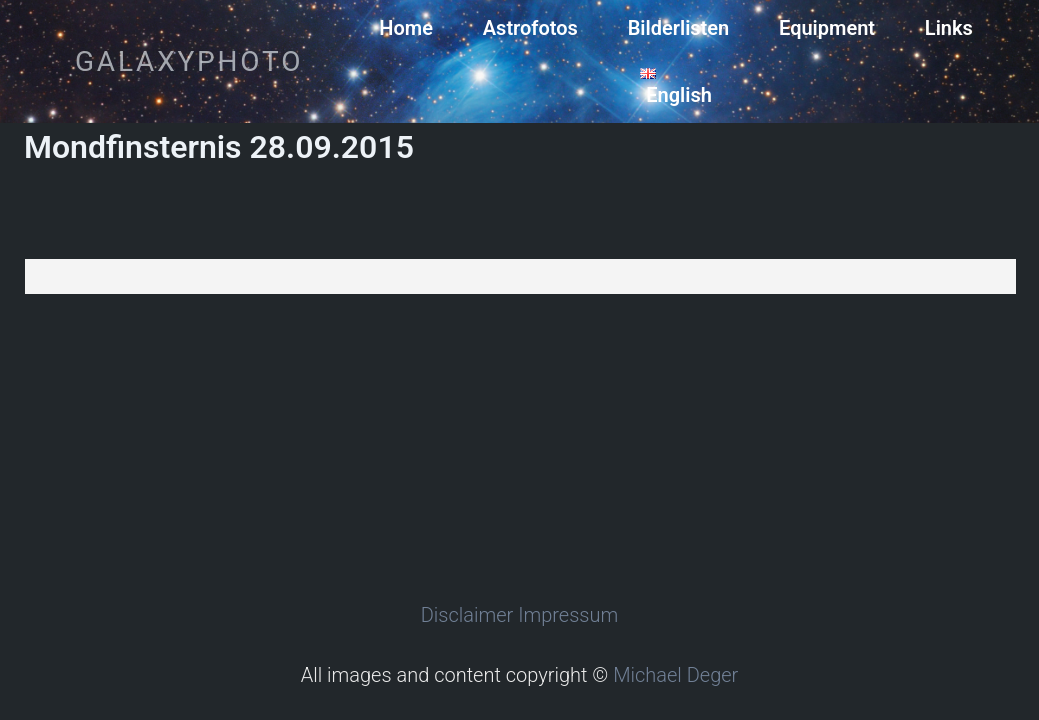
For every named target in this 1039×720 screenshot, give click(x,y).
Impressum (568, 615)
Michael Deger (675, 675)
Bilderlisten (679, 28)
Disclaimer (467, 615)
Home (406, 28)
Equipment (827, 28)
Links (949, 28)
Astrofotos (530, 28)
